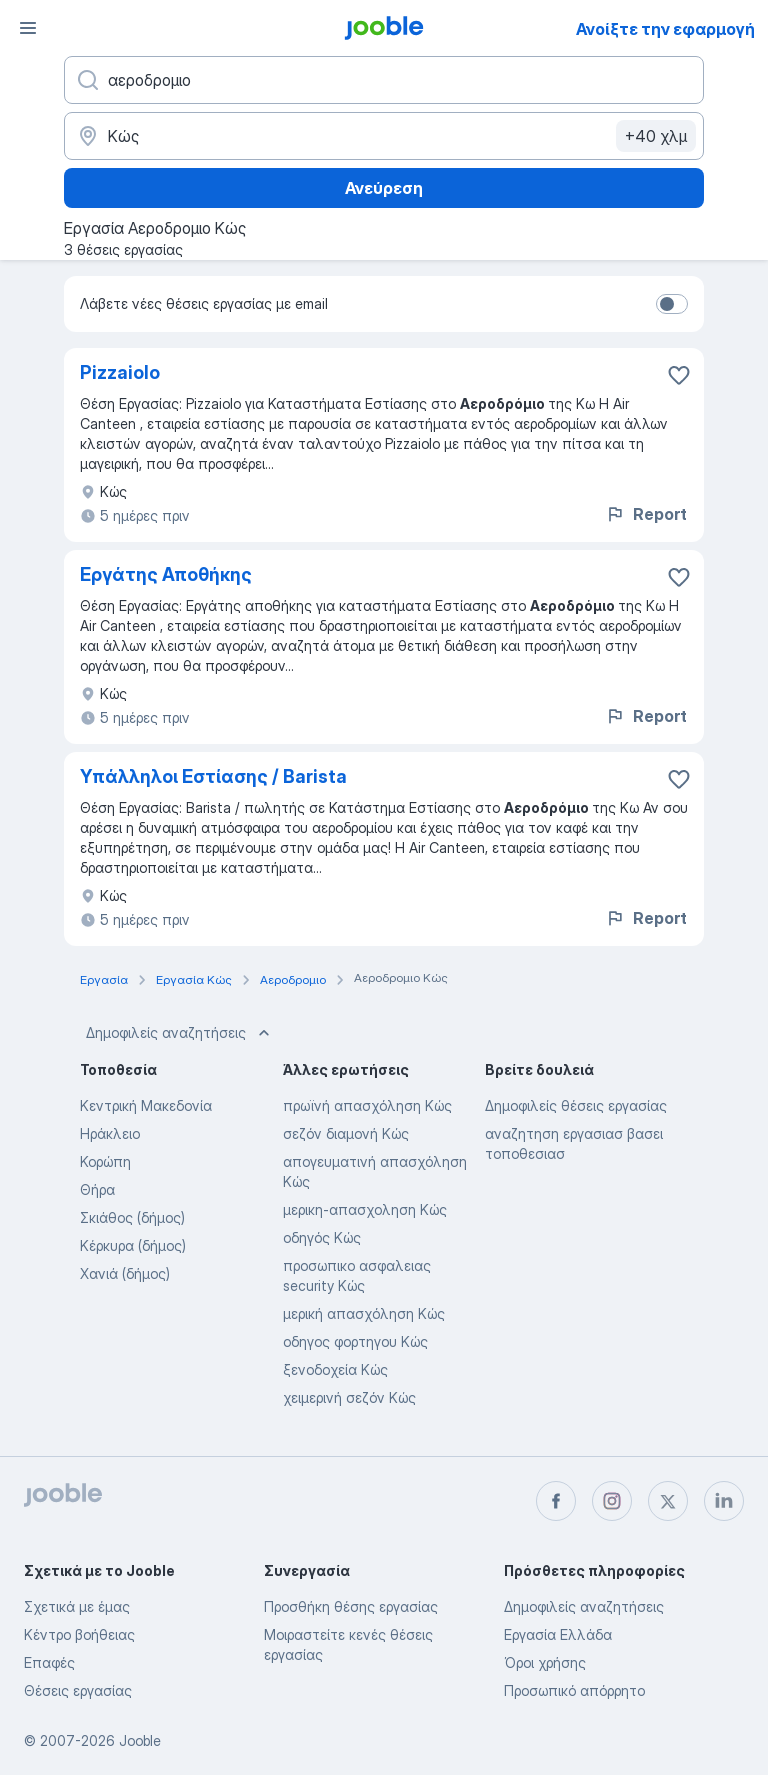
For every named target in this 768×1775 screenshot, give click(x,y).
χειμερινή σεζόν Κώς (349, 1397)
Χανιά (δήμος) (125, 1273)
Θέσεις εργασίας (78, 1690)
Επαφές (49, 1662)
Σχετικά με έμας (77, 1606)
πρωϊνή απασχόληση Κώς (367, 1105)
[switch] (672, 304)
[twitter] (668, 1501)
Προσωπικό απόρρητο (574, 1690)
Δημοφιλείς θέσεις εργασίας (576, 1105)
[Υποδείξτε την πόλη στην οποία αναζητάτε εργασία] (384, 136)
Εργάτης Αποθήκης (166, 574)
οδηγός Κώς (322, 1237)
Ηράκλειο (110, 1133)
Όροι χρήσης (545, 1662)
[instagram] (612, 1501)
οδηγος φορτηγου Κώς (355, 1341)
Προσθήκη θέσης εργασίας (351, 1606)
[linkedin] (724, 1501)
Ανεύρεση (384, 188)
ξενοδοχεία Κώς (335, 1369)
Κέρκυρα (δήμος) (133, 1245)
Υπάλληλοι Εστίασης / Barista (213, 776)
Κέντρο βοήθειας (79, 1634)
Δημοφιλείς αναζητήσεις (180, 1033)
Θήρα (97, 1189)
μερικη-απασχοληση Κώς (365, 1209)
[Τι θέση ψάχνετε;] (384, 80)
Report (646, 514)
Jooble (140, 1740)
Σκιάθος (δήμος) (132, 1217)
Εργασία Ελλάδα (558, 1634)
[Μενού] (28, 28)
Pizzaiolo (120, 372)
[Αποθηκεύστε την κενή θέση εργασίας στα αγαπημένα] (679, 375)
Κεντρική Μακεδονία (146, 1105)
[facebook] (556, 1501)
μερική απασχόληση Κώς (364, 1313)
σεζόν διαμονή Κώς (346, 1133)
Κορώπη (105, 1161)
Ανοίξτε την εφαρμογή (665, 29)
